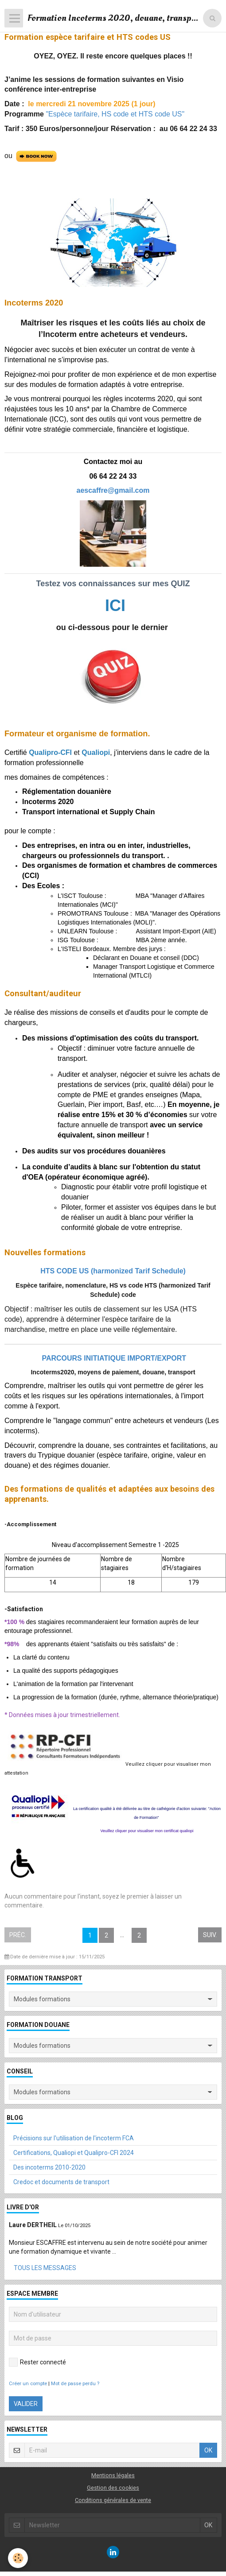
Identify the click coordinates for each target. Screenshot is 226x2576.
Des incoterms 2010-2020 (49, 2167)
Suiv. (210, 1934)
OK (208, 2450)
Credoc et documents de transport (61, 2181)
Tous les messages (45, 2267)
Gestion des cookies (113, 2487)
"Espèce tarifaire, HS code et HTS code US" (115, 114)
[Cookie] (18, 2558)
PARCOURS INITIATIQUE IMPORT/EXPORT (113, 1358)
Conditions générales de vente (113, 2500)
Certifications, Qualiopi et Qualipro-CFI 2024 (73, 2152)
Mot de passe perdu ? (75, 2383)
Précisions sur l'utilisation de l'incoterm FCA (73, 2138)
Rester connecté (37, 2362)
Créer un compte (28, 2383)
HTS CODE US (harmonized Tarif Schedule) (113, 1271)
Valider (26, 2403)
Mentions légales (113, 2475)
